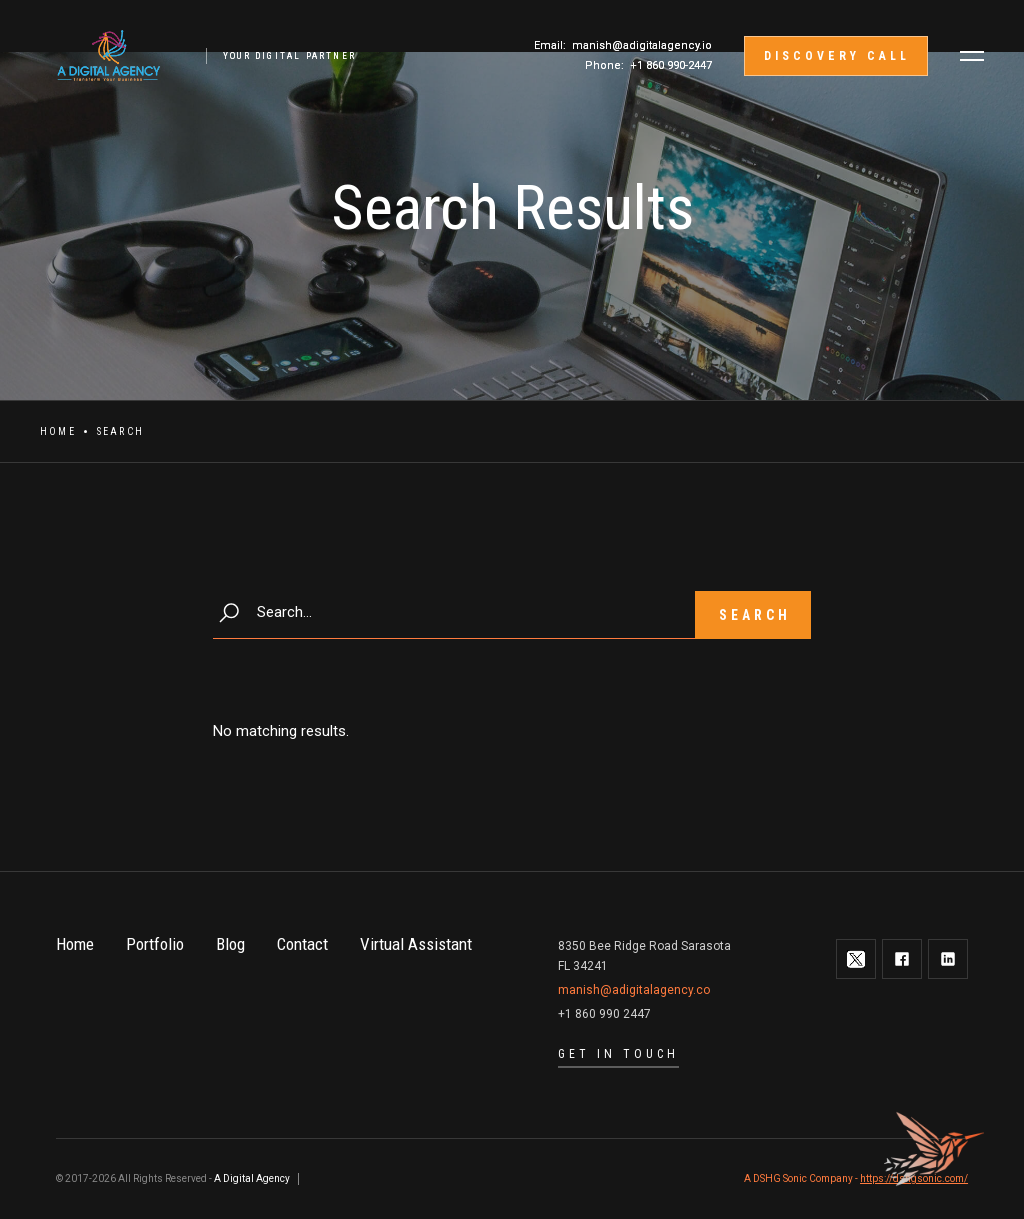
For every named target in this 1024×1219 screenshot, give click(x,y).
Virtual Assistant (416, 944)
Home (58, 431)
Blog (230, 944)
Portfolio (155, 944)
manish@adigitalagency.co (634, 990)
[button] (972, 56)
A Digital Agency (252, 1178)
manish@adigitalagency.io (642, 45)
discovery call (837, 56)
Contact (302, 944)
